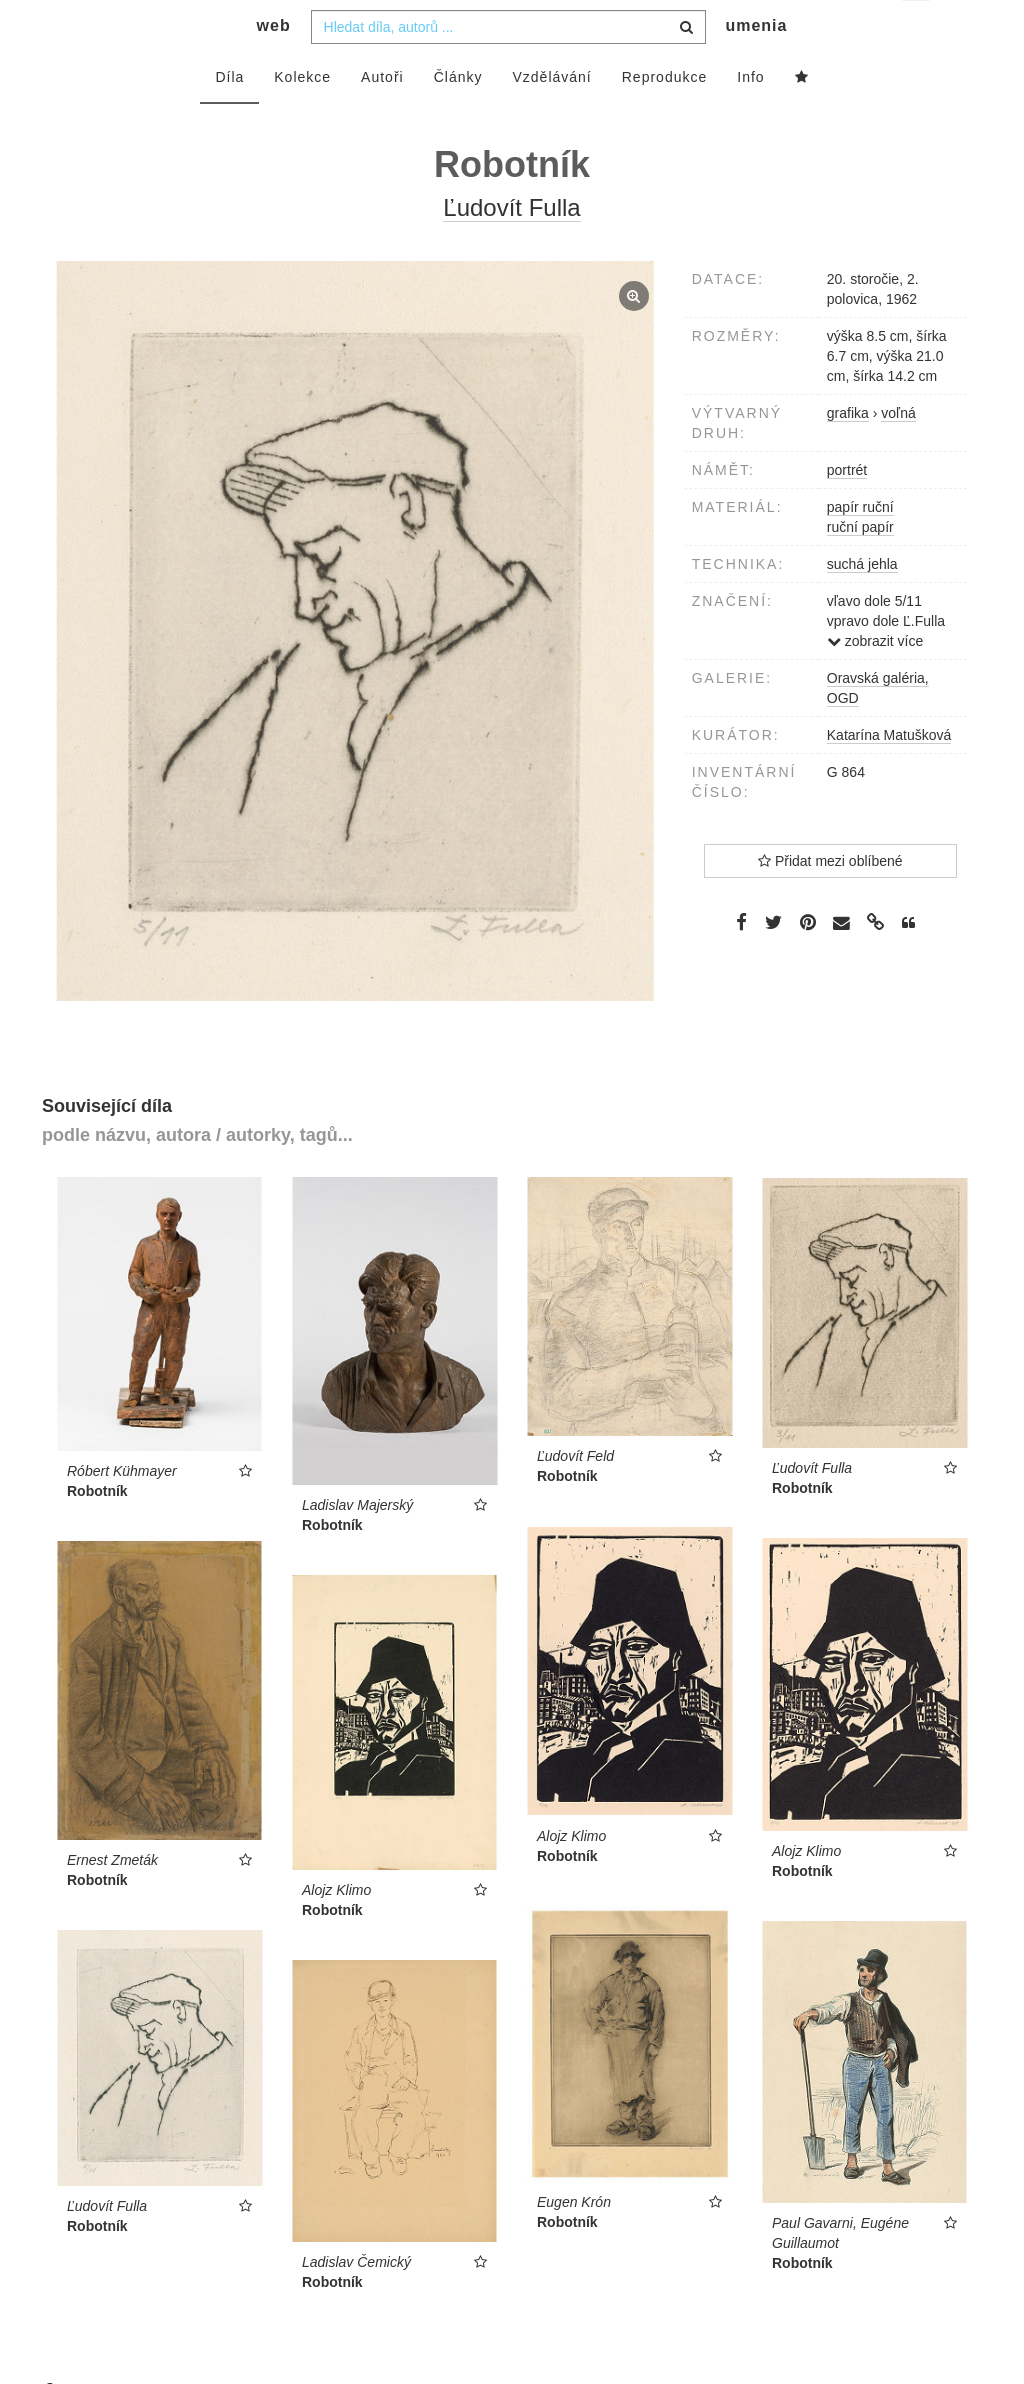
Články (458, 117)
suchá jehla (862, 604)
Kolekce (302, 117)
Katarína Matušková (889, 775)
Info (750, 117)
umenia (756, 65)
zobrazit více (875, 681)
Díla (229, 117)
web (274, 65)
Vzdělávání (551, 117)
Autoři (382, 117)
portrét (847, 510)
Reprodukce (665, 117)
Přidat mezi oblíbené (830, 901)
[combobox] (508, 67)
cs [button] (917, 30)
